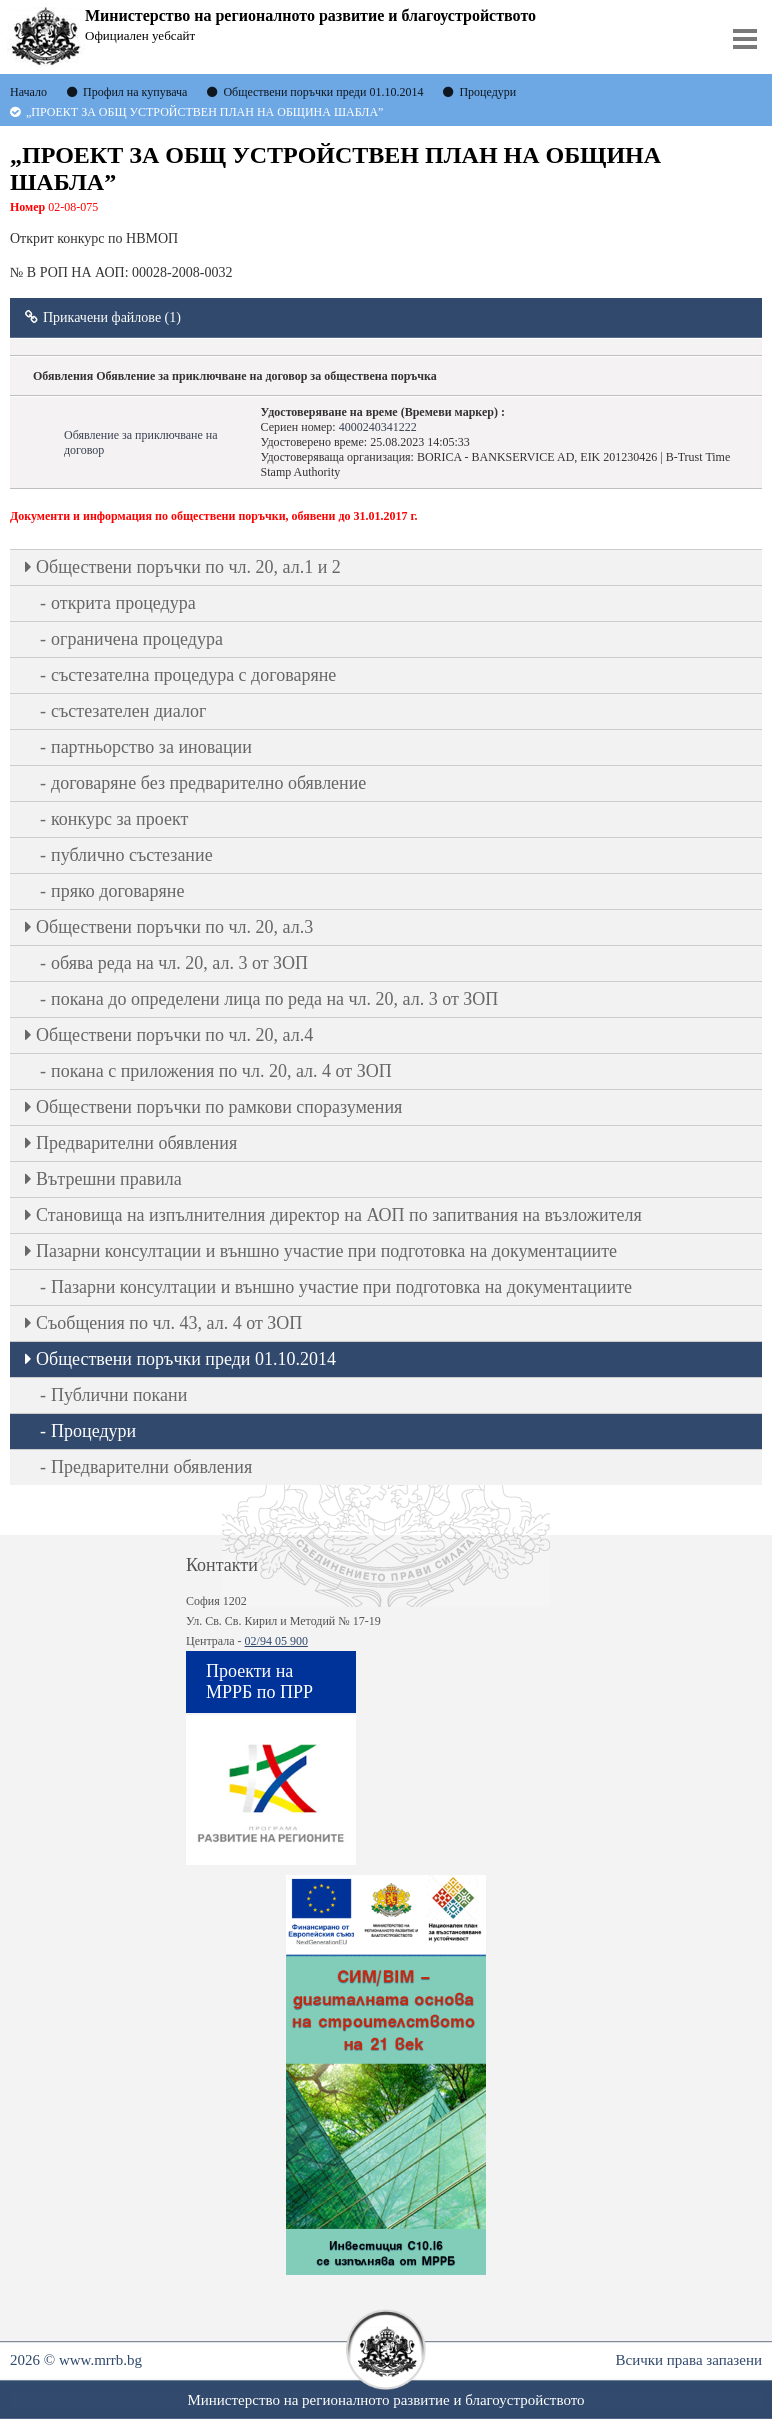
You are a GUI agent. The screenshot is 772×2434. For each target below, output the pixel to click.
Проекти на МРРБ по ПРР (259, 1681)
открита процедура (123, 603)
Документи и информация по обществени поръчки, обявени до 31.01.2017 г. (214, 516)
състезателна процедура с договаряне (193, 675)
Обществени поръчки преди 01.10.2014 (186, 1359)
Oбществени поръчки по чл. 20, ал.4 (174, 1035)
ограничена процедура (137, 639)
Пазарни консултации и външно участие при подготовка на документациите (326, 1251)
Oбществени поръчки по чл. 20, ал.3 (174, 927)
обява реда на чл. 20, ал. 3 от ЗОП (179, 963)
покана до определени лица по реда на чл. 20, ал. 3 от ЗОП (274, 999)
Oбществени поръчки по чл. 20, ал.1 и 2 (188, 567)
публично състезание (132, 855)
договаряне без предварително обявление (208, 783)
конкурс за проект (119, 819)
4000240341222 (378, 427)
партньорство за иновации (151, 747)
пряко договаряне (118, 891)
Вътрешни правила (109, 1179)
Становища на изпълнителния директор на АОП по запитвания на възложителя (339, 1215)
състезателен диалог (128, 711)
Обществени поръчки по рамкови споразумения (219, 1107)
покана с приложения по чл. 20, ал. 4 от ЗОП (221, 1071)
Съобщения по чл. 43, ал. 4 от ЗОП (169, 1323)
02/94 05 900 (276, 1641)
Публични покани (119, 1395)
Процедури (93, 1431)
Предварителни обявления (136, 1143)
